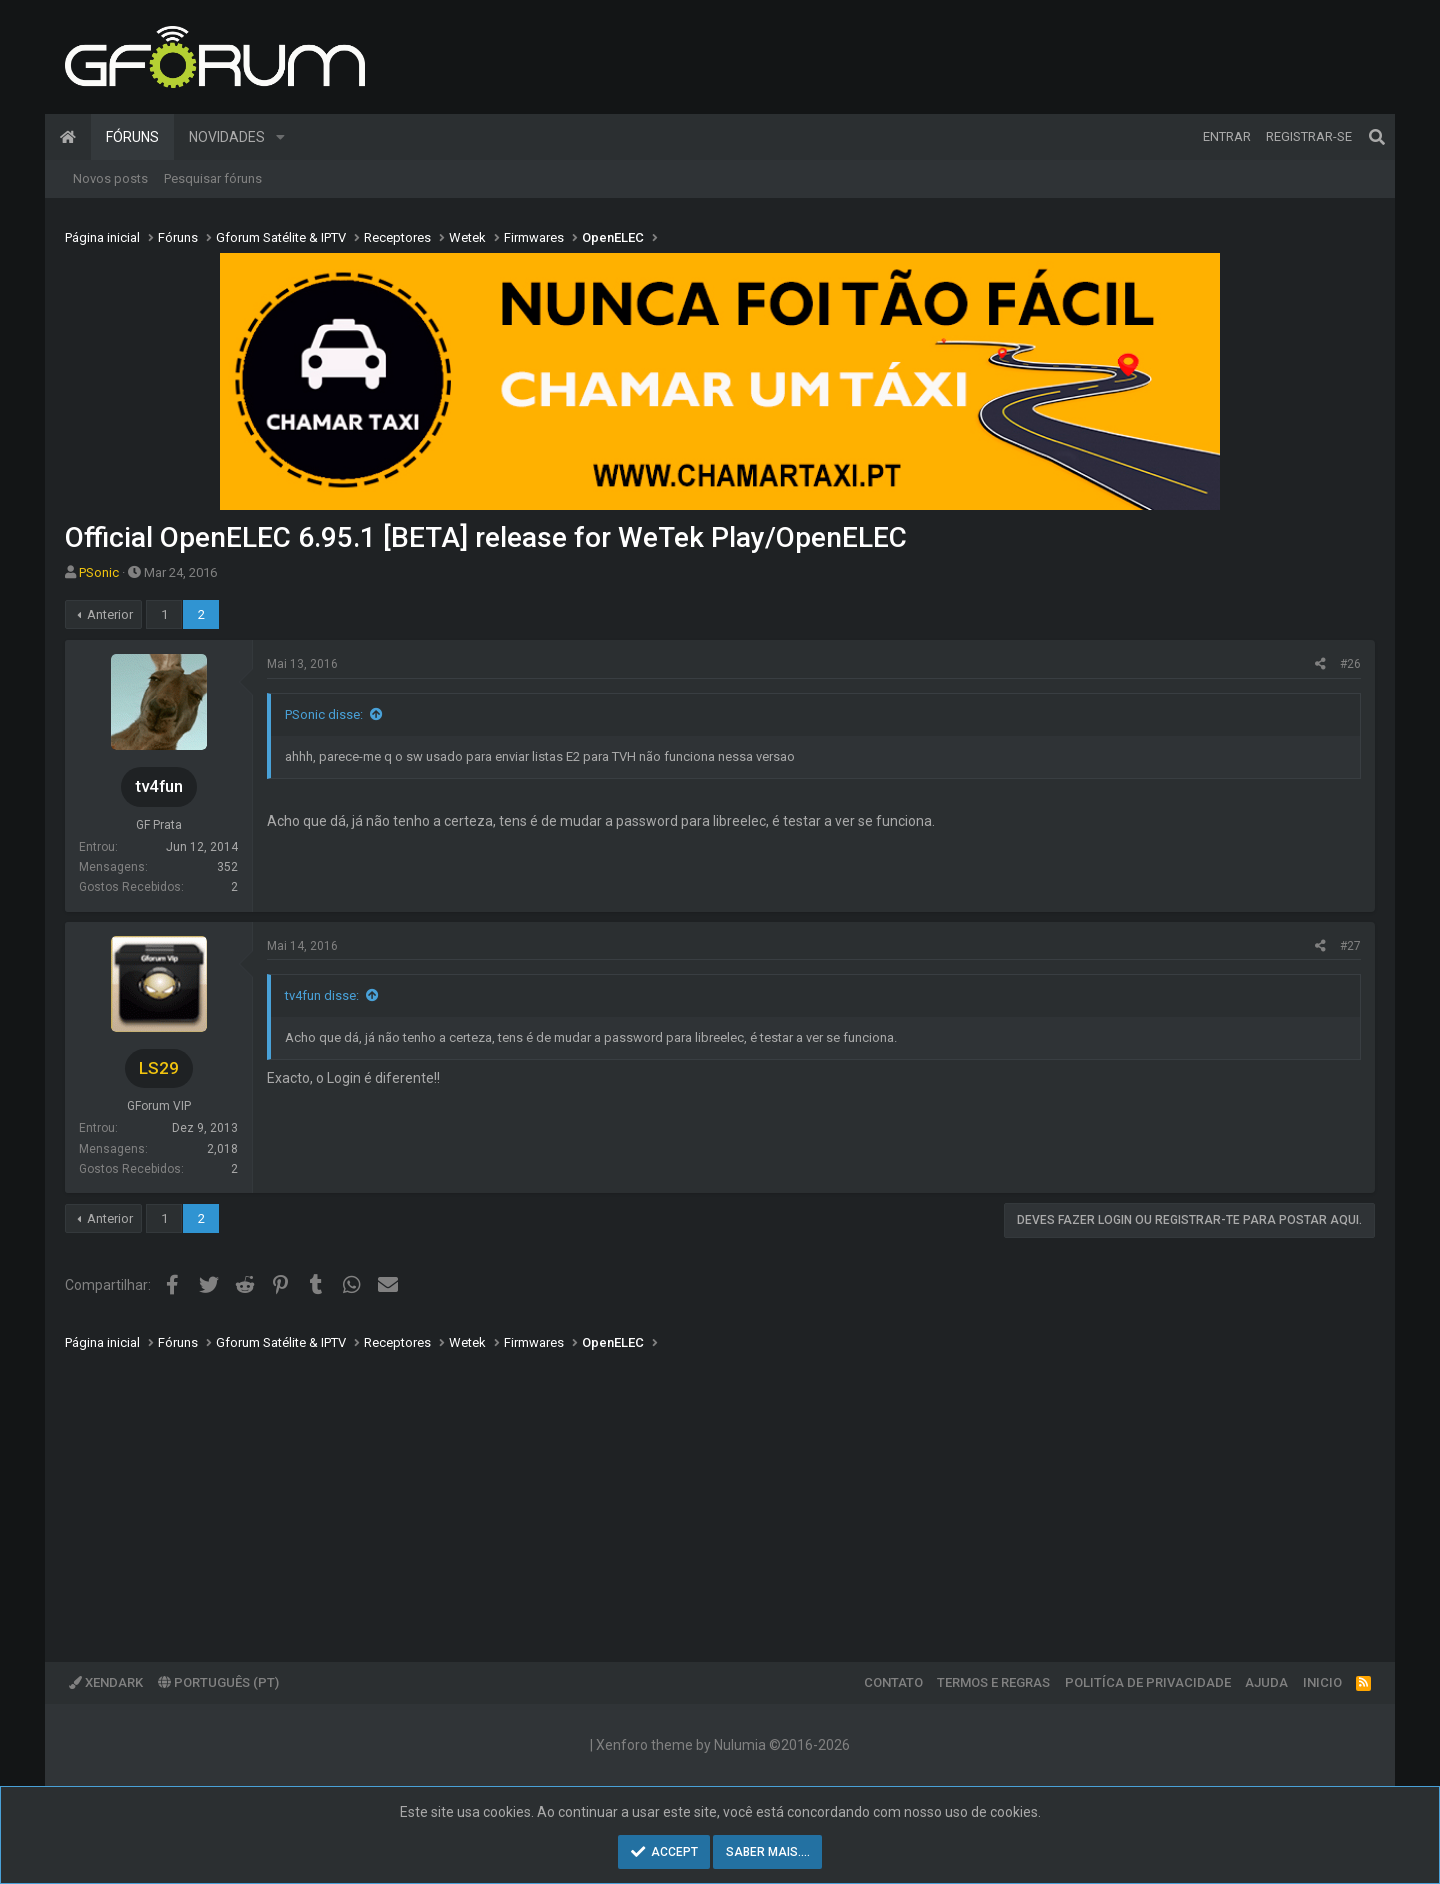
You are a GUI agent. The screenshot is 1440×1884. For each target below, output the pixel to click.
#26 (1350, 664)
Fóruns (132, 137)
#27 (1350, 946)
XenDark (106, 1682)
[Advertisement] (665, 1492)
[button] (280, 137)
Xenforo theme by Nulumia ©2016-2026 (723, 1745)
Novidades (227, 137)
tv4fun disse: (322, 995)
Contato (893, 1682)
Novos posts (110, 178)
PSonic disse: (324, 714)
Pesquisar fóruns (213, 178)
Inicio (1322, 1682)
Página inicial (68, 137)
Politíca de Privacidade (1148, 1682)
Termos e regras (993, 1682)
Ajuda (1266, 1682)
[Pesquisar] (1377, 137)
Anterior (110, 614)
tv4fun (159, 786)
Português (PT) (218, 1682)
